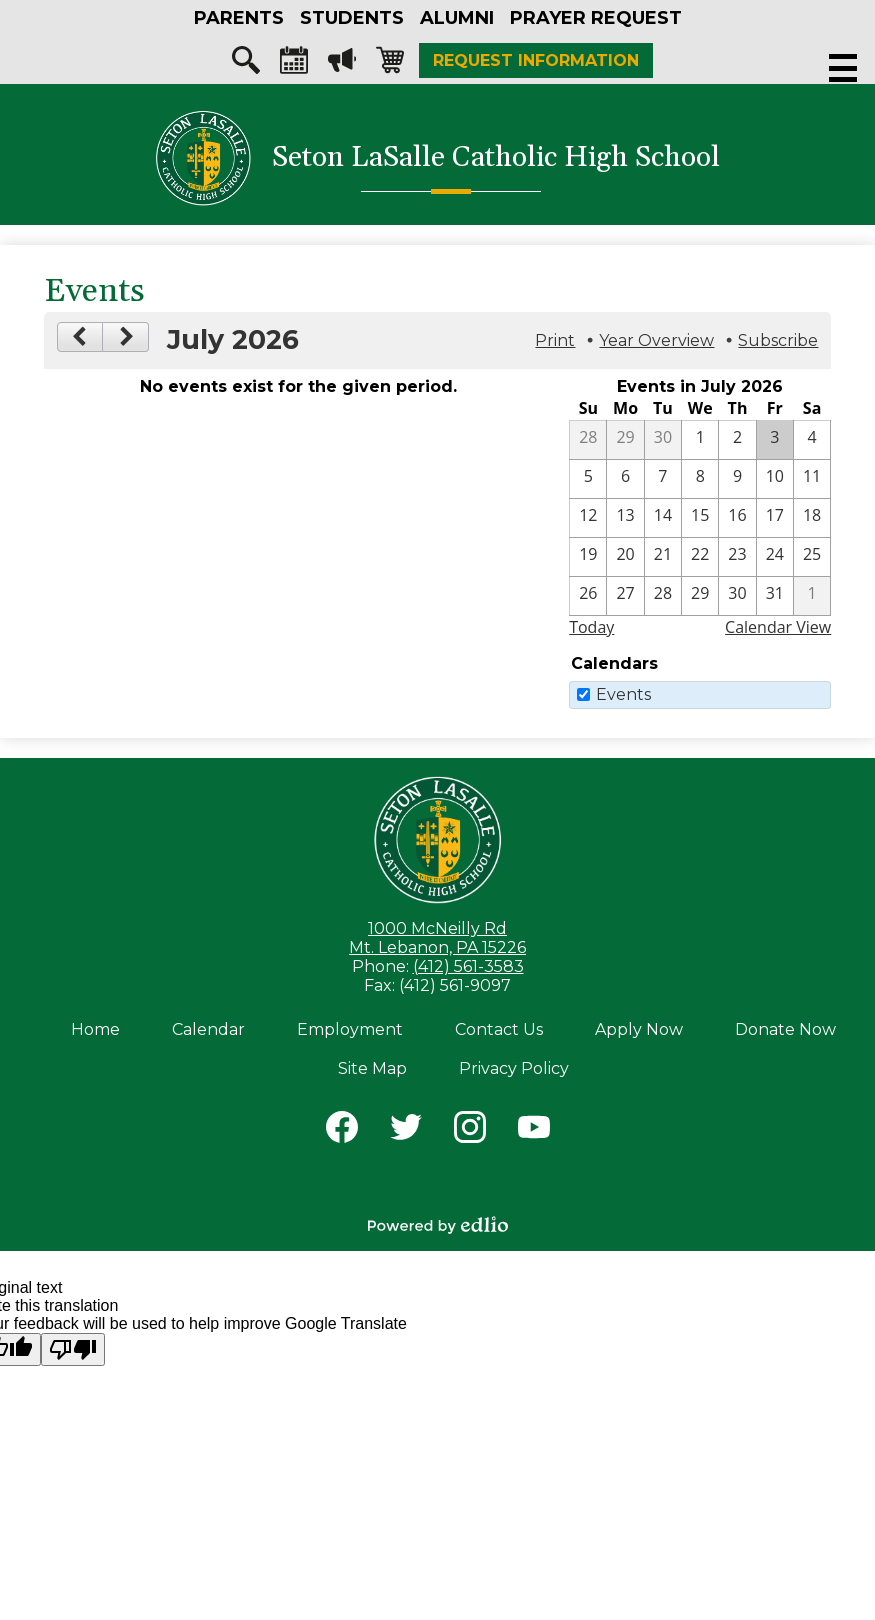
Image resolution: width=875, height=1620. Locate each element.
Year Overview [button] (656, 340)
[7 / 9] (737, 479)
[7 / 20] (625, 557)
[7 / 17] (775, 518)
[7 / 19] (588, 557)
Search (246, 65)
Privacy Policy (514, 1068)
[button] (239, 18)
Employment (350, 1029)
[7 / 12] (588, 518)
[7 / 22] (700, 557)
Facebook (342, 1131)
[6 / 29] (625, 440)
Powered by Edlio (438, 1225)
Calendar (294, 65)
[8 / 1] (812, 596)
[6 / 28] (588, 440)
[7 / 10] (775, 479)
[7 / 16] (737, 518)
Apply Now (639, 1029)
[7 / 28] (663, 596)
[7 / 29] (700, 596)
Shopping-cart (390, 65)
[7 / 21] (663, 557)
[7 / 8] (700, 479)
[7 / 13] (625, 518)
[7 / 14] (663, 518)
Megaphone (342, 65)
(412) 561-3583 (468, 966)
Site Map (372, 1068)
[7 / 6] (625, 479)
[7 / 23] (737, 557)
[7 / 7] (663, 479)
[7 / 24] (775, 557)
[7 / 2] (737, 440)
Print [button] (555, 340)
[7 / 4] (812, 440)
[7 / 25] (812, 557)
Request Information (536, 60)
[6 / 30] (663, 440)
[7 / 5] (588, 479)
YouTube (534, 1131)
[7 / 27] (625, 596)
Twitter (406, 1131)
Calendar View (778, 627)
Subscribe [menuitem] (778, 340)
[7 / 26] (588, 596)
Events (623, 694)
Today (591, 627)
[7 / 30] (737, 596)
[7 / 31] (775, 596)
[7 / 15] (700, 518)
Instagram (470, 1131)
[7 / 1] (700, 440)
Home (95, 1029)
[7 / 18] (812, 518)
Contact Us (499, 1029)
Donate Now (785, 1029)
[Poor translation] (73, 1349)
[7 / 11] (812, 479)
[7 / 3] (775, 440)
